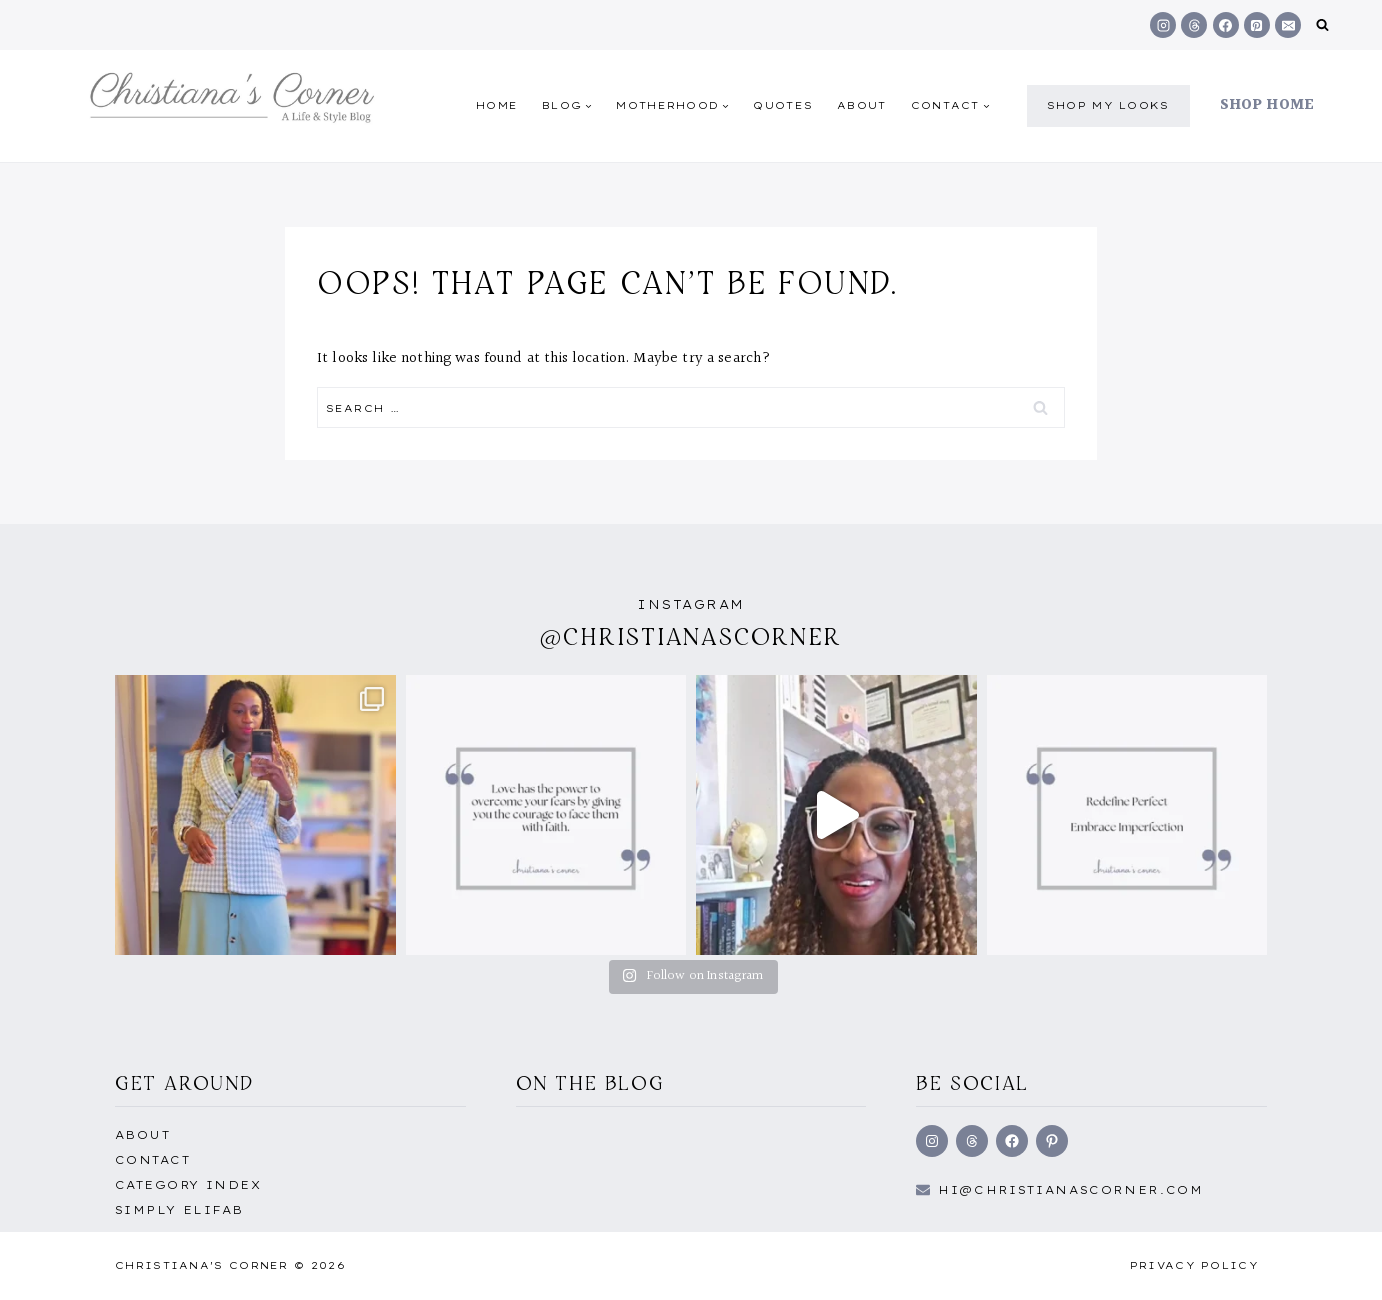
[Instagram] (1163, 25)
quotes (783, 105)
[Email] (1288, 25)
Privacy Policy (1194, 1265)
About (862, 105)
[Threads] (1194, 25)
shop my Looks (1108, 105)
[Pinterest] (1257, 25)
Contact (152, 1160)
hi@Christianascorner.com (1071, 1190)
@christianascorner (691, 636)
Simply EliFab (179, 1210)
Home (497, 105)
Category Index (188, 1185)
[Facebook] (1226, 25)
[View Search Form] (1322, 25)
